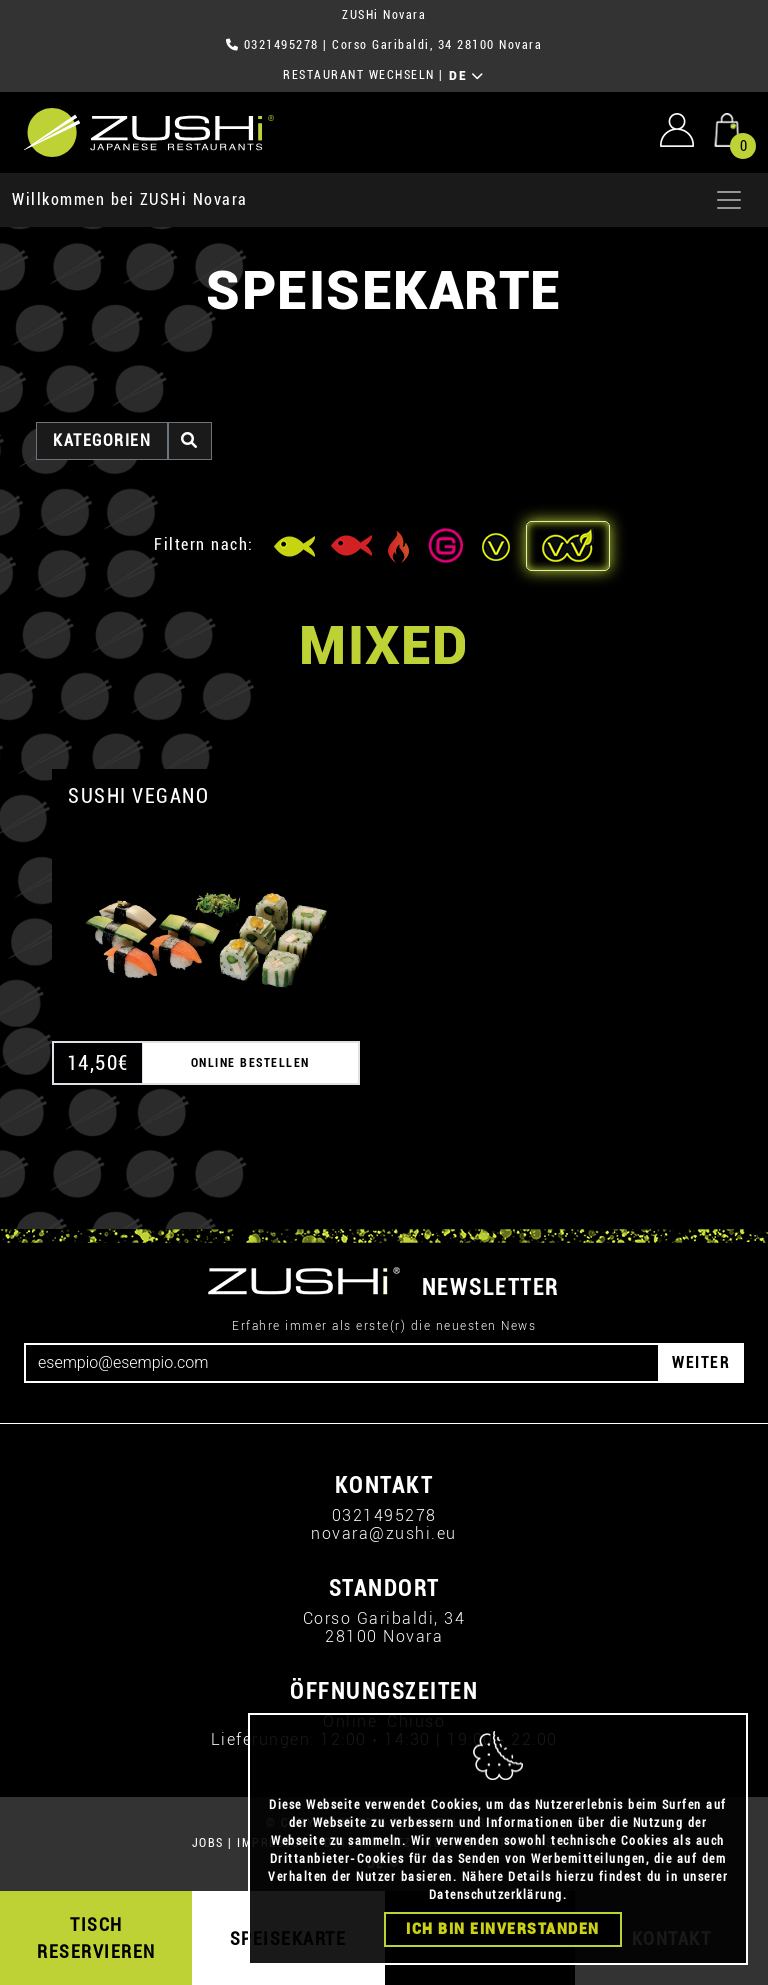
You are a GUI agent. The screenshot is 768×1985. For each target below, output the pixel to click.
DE (466, 76)
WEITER (701, 1362)
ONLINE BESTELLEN (250, 1063)
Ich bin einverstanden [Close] (503, 1929)
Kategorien (102, 440)
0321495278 (281, 45)
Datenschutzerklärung (496, 1895)
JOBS (208, 1843)
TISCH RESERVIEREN (96, 1938)
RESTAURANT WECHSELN (359, 75)
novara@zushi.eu (384, 1533)
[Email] (342, 1363)
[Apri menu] (729, 200)
